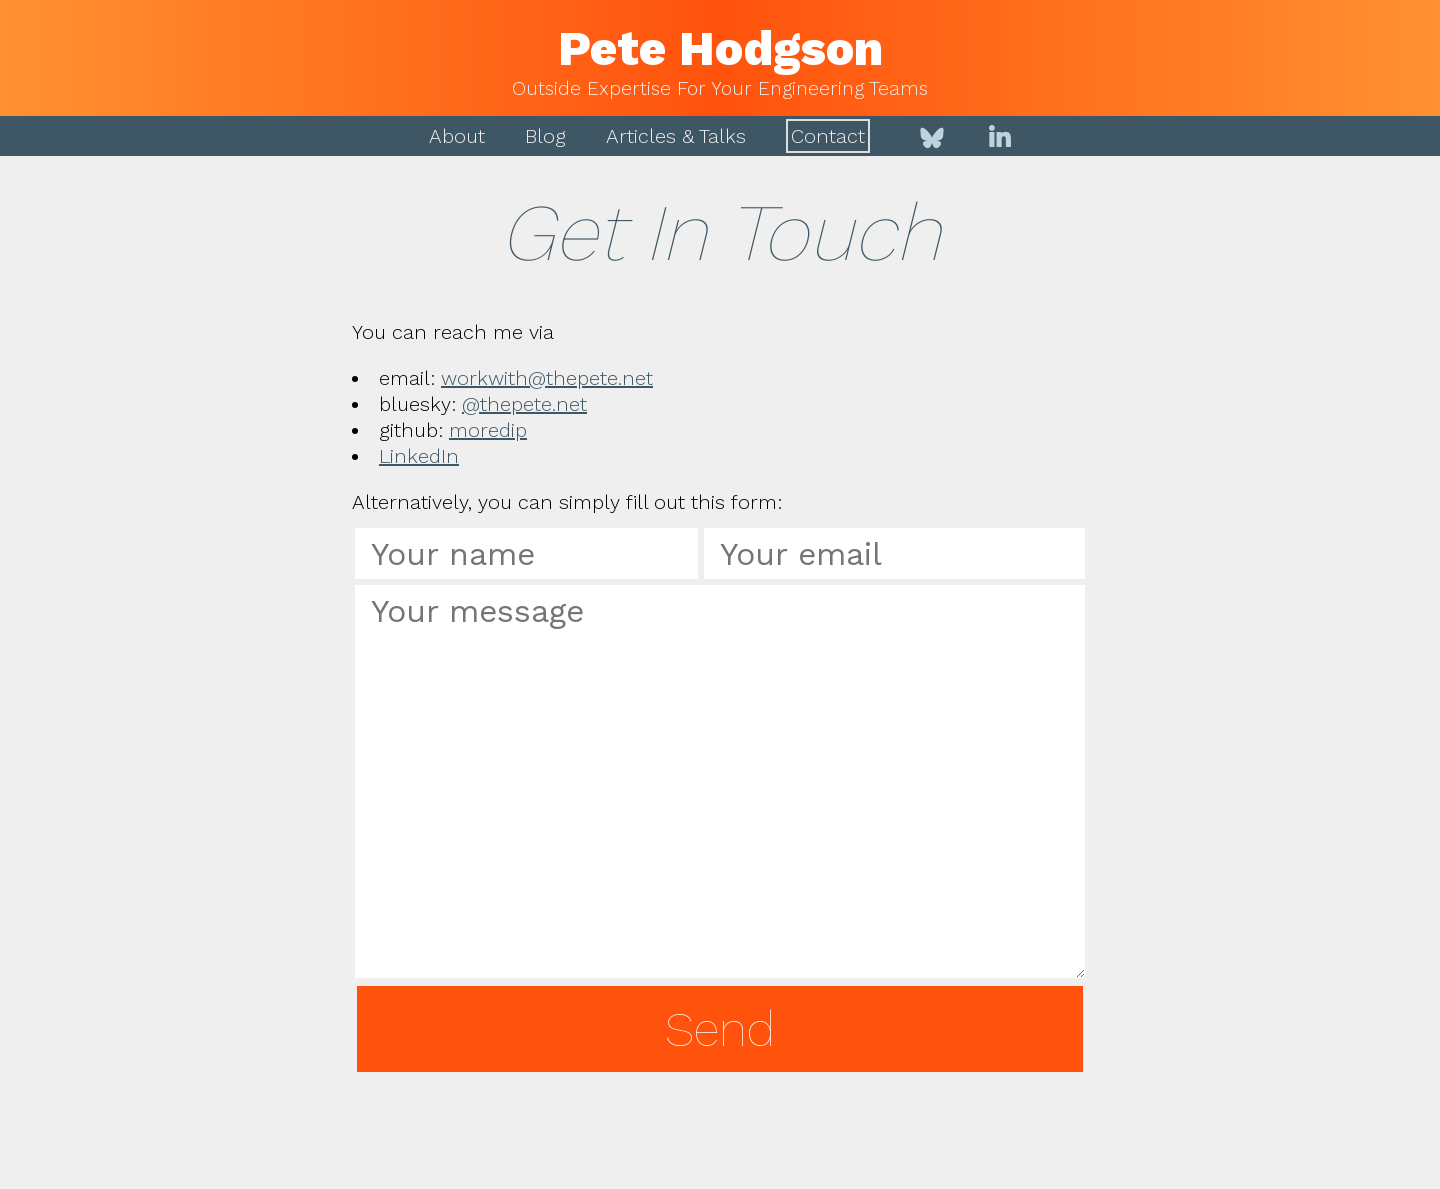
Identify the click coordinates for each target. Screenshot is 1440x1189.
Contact (828, 136)
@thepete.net (524, 404)
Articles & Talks (676, 136)
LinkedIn (419, 456)
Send (720, 1029)
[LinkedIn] (1000, 136)
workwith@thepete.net (547, 378)
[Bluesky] (932, 136)
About (457, 136)
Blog (545, 136)
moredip (488, 430)
